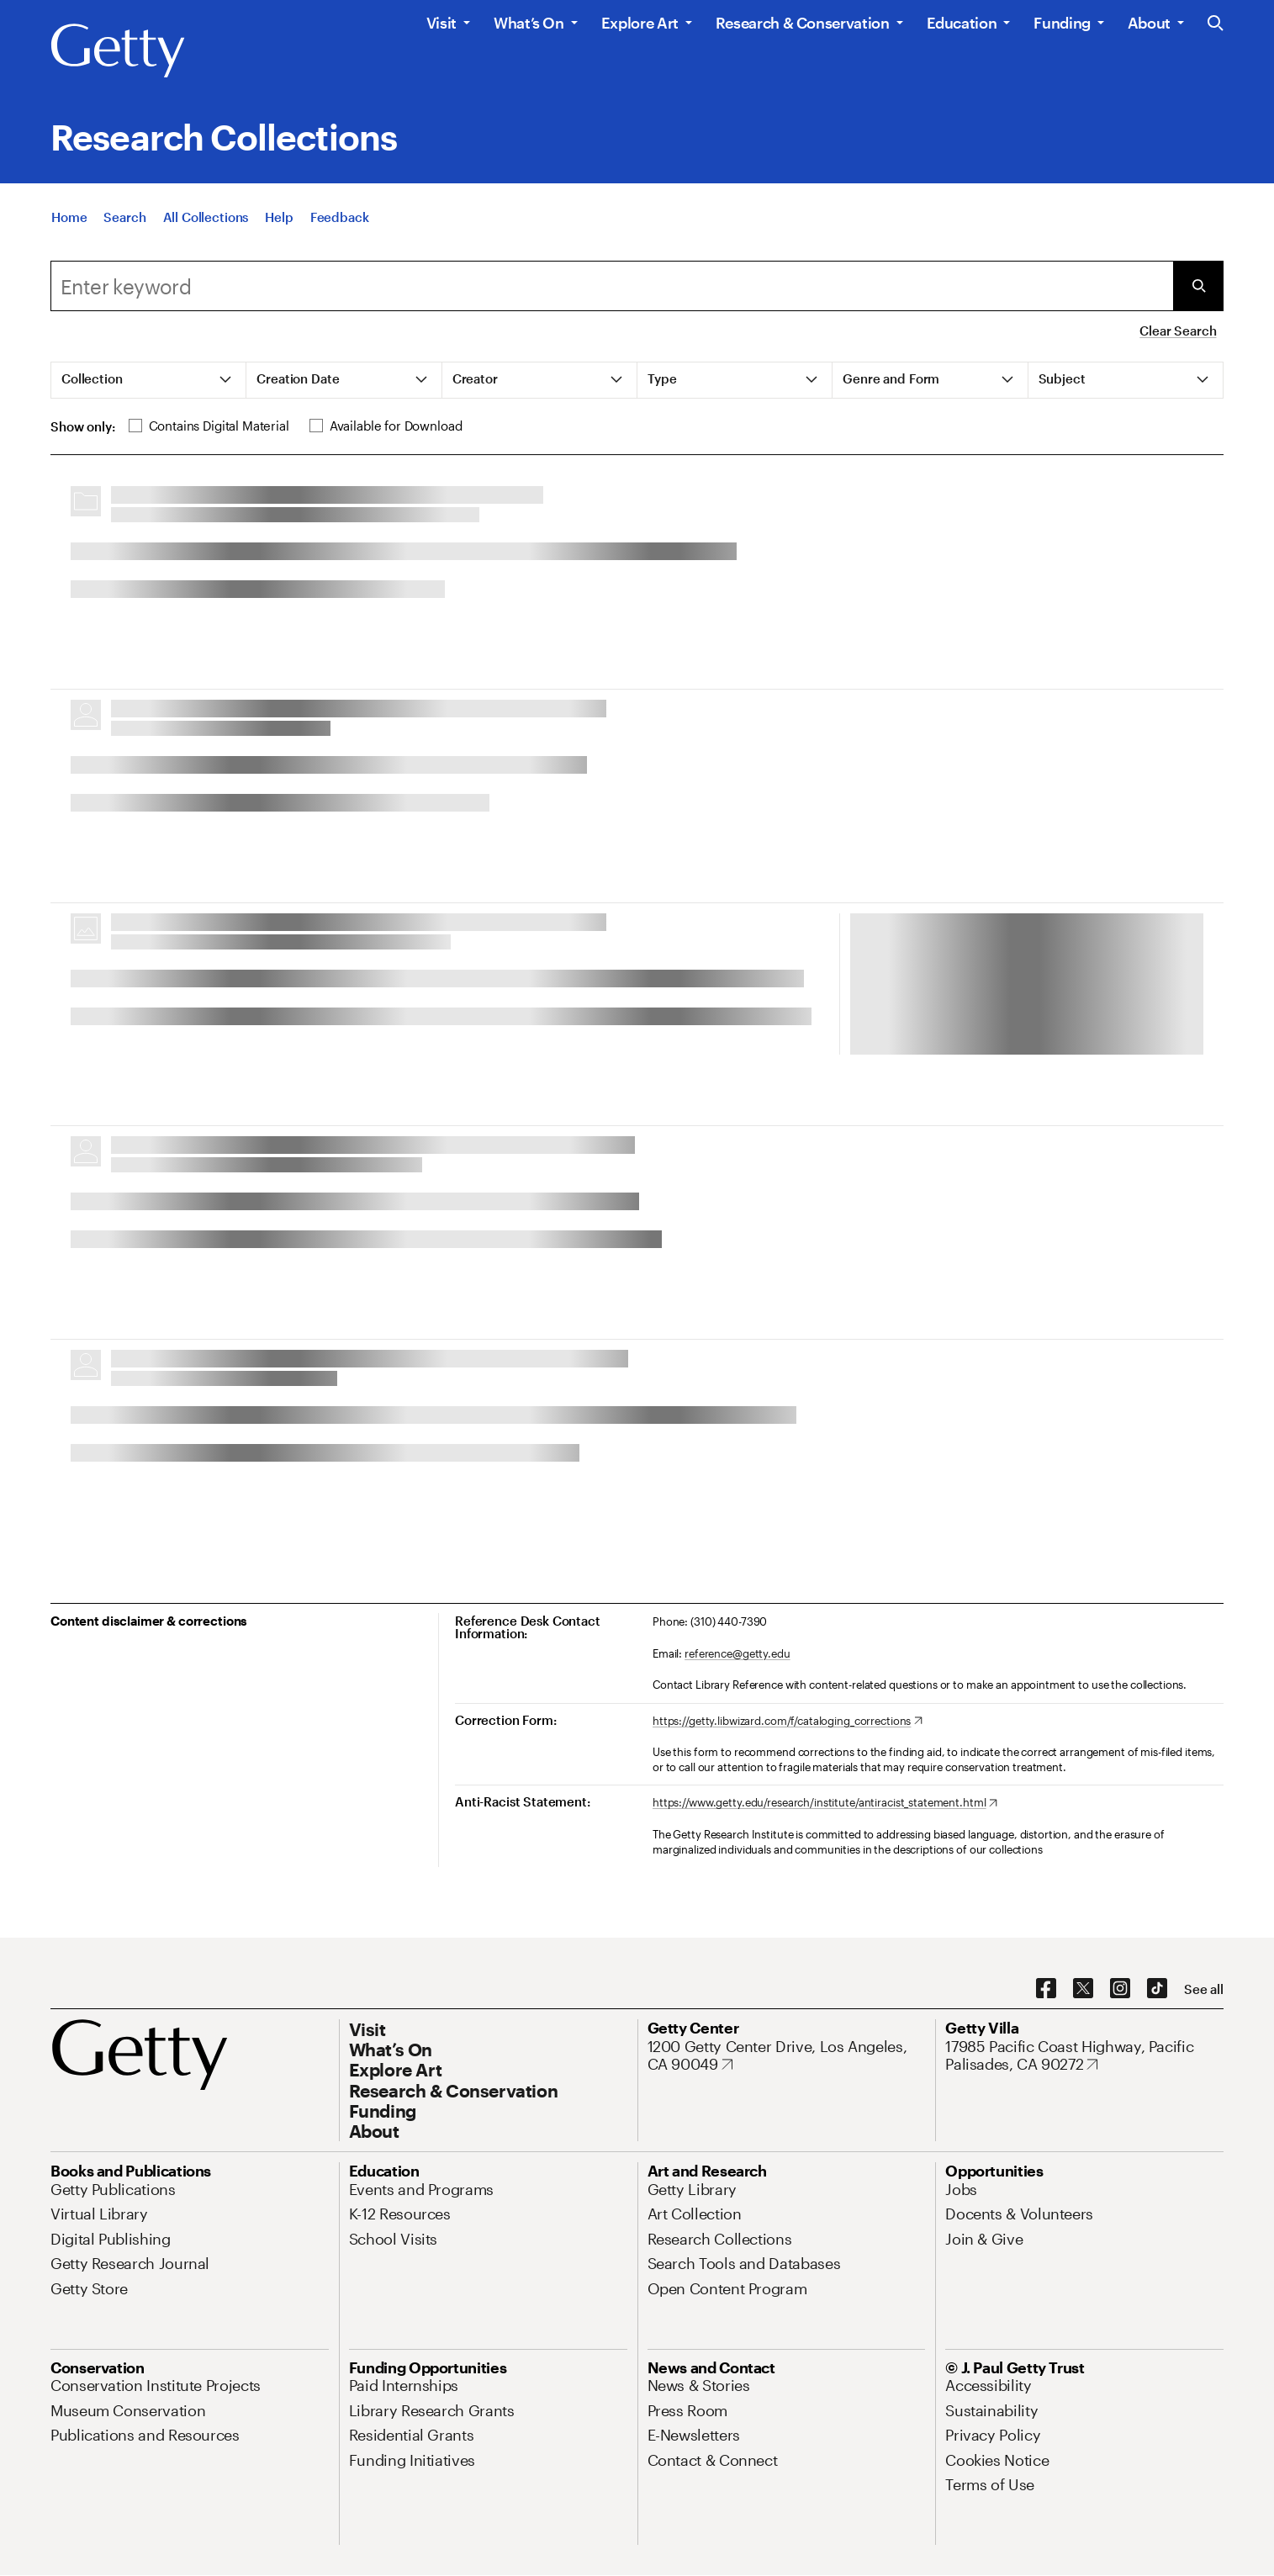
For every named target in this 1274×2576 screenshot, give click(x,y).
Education (962, 22)
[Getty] (117, 51)
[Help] (279, 217)
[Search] (124, 217)
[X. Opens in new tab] (1083, 1989)
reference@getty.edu (737, 1653)
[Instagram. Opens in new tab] (1120, 1989)
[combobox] (611, 286)
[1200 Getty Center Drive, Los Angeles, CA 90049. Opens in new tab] (787, 2056)
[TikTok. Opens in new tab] (1157, 1989)
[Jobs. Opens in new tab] (961, 2189)
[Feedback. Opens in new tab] (339, 217)
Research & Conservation (803, 22)
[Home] (69, 217)
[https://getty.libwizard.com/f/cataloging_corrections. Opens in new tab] (787, 1721)
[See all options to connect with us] (1204, 1989)
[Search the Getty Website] (1216, 24)
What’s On (529, 22)
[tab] (148, 380)
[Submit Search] (1198, 286)
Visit (441, 22)
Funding (1061, 22)
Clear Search (1177, 330)
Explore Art (640, 22)
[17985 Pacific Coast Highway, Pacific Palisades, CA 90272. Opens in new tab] (1084, 2056)
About (1149, 22)
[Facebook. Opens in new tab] (1046, 1989)
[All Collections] (206, 217)
